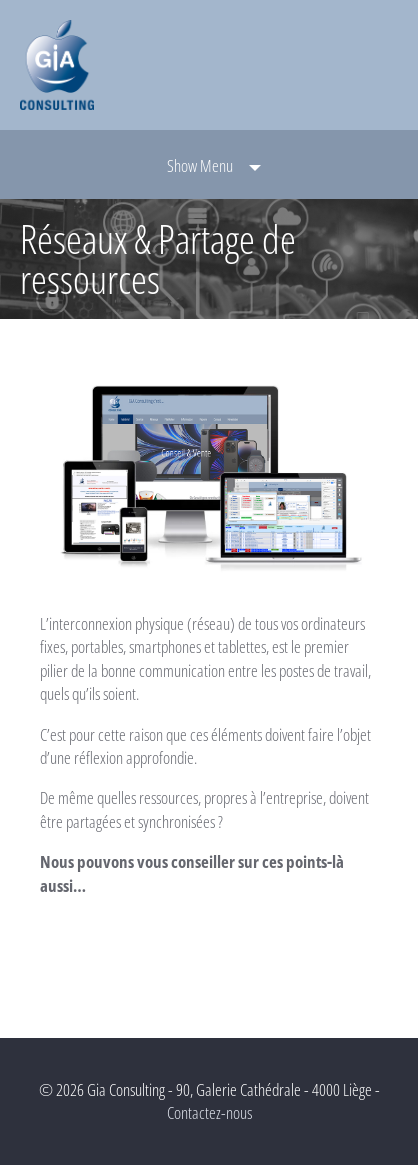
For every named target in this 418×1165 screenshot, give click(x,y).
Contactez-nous (209, 1112)
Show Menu (200, 165)
